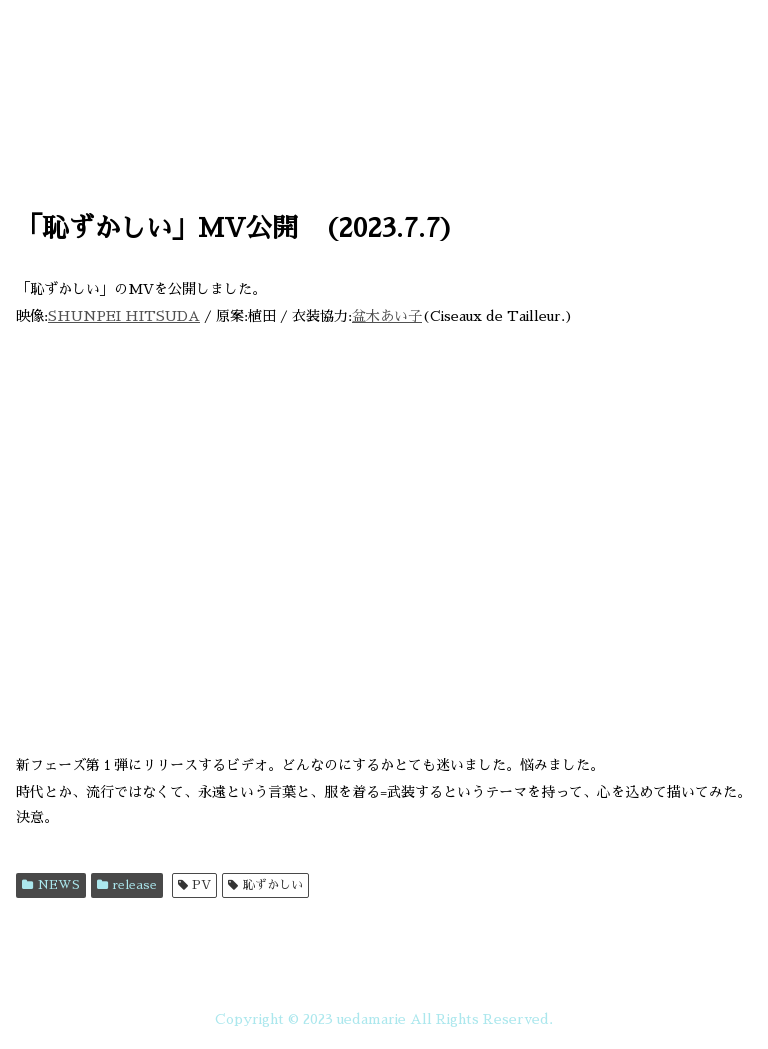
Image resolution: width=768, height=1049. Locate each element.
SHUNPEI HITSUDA (124, 316)
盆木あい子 (387, 316)
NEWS (51, 885)
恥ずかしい (265, 885)
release (127, 885)
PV (195, 885)
